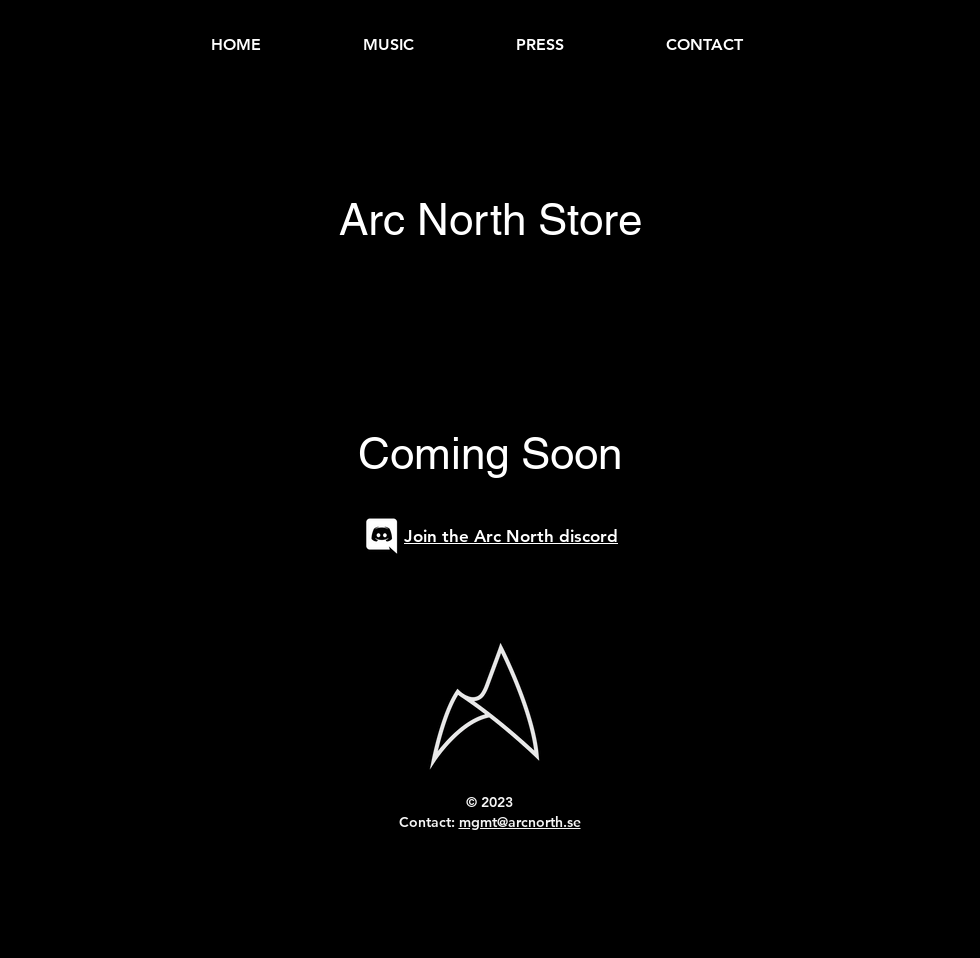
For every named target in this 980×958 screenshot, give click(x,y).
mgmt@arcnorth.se (520, 822)
